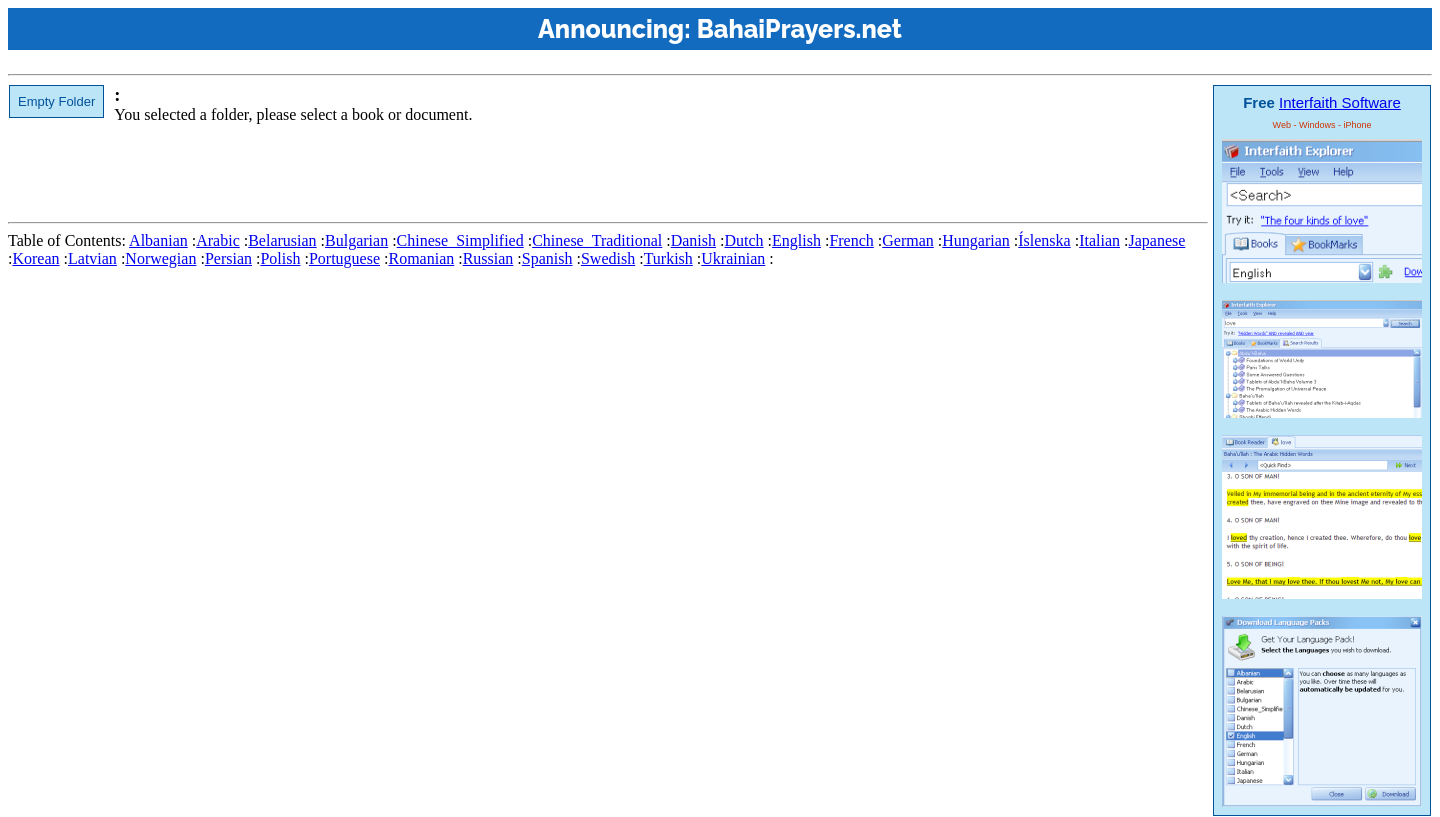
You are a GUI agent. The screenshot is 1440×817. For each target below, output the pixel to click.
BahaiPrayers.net (799, 29)
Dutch (743, 240)
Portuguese (344, 258)
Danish (693, 240)
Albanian (158, 240)
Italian (1099, 240)
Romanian (421, 258)
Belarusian (282, 240)
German (908, 240)
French (851, 240)
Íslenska (1044, 240)
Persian (228, 258)
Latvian (92, 258)
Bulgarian (356, 240)
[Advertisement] (372, 169)
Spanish (547, 258)
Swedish (608, 258)
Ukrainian (733, 258)
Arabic (218, 240)
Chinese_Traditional (597, 240)
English (796, 240)
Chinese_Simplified (460, 240)
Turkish (668, 258)
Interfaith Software (1340, 102)
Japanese (1156, 240)
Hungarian (976, 240)
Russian (488, 258)
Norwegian (160, 258)
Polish (280, 258)
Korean (35, 258)
